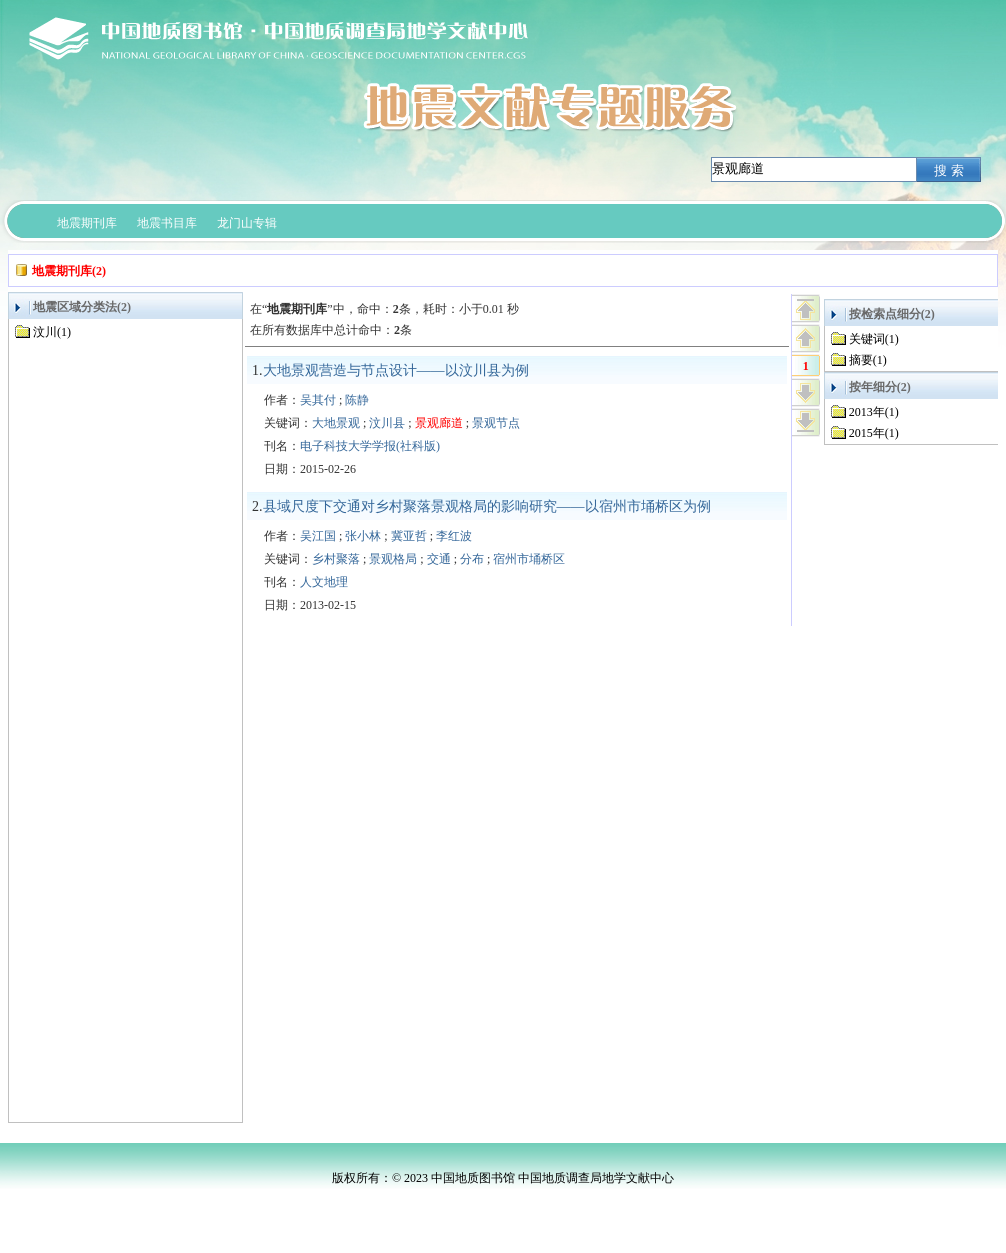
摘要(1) (868, 360)
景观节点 (496, 423)
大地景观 (336, 423)
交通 (439, 559)
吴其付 (318, 400)
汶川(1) (52, 332)
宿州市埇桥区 (529, 559)
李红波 (454, 536)
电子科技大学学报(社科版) (370, 446)
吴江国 (318, 536)
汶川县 (387, 423)
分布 (472, 559)
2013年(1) (874, 412)
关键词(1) (874, 339)
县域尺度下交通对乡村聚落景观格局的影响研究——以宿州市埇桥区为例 (487, 506)
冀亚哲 (409, 536)
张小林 (363, 536)
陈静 (357, 400)
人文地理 (324, 582)
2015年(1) (874, 433)
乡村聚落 (336, 559)
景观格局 (393, 559)
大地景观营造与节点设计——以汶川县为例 (396, 370)
